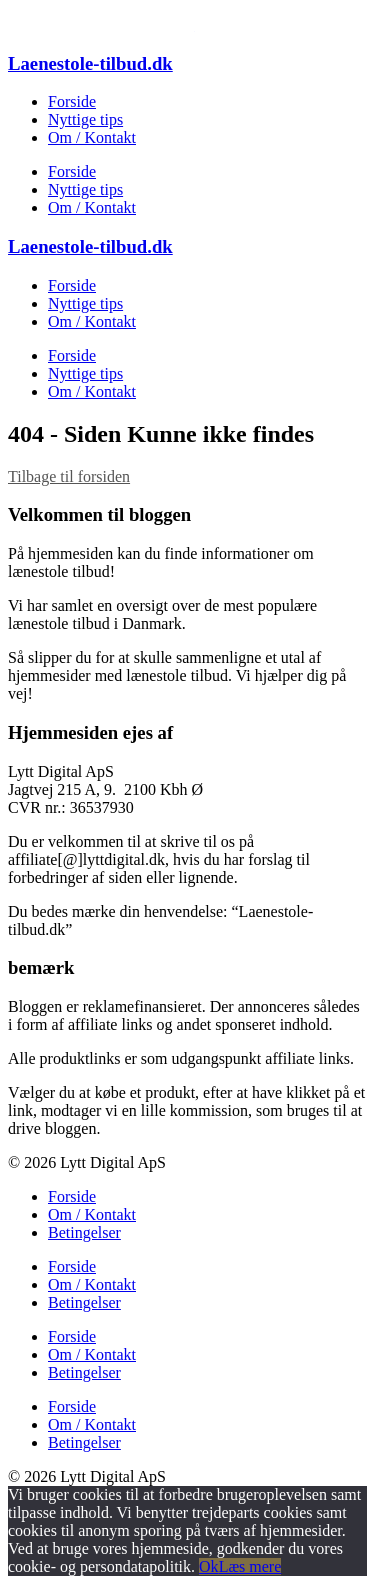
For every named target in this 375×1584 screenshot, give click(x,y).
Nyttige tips (85, 119)
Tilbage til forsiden (69, 476)
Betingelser (84, 1232)
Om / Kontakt (92, 137)
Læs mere (250, 1566)
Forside (72, 101)
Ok (209, 1566)
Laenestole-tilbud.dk (90, 63)
